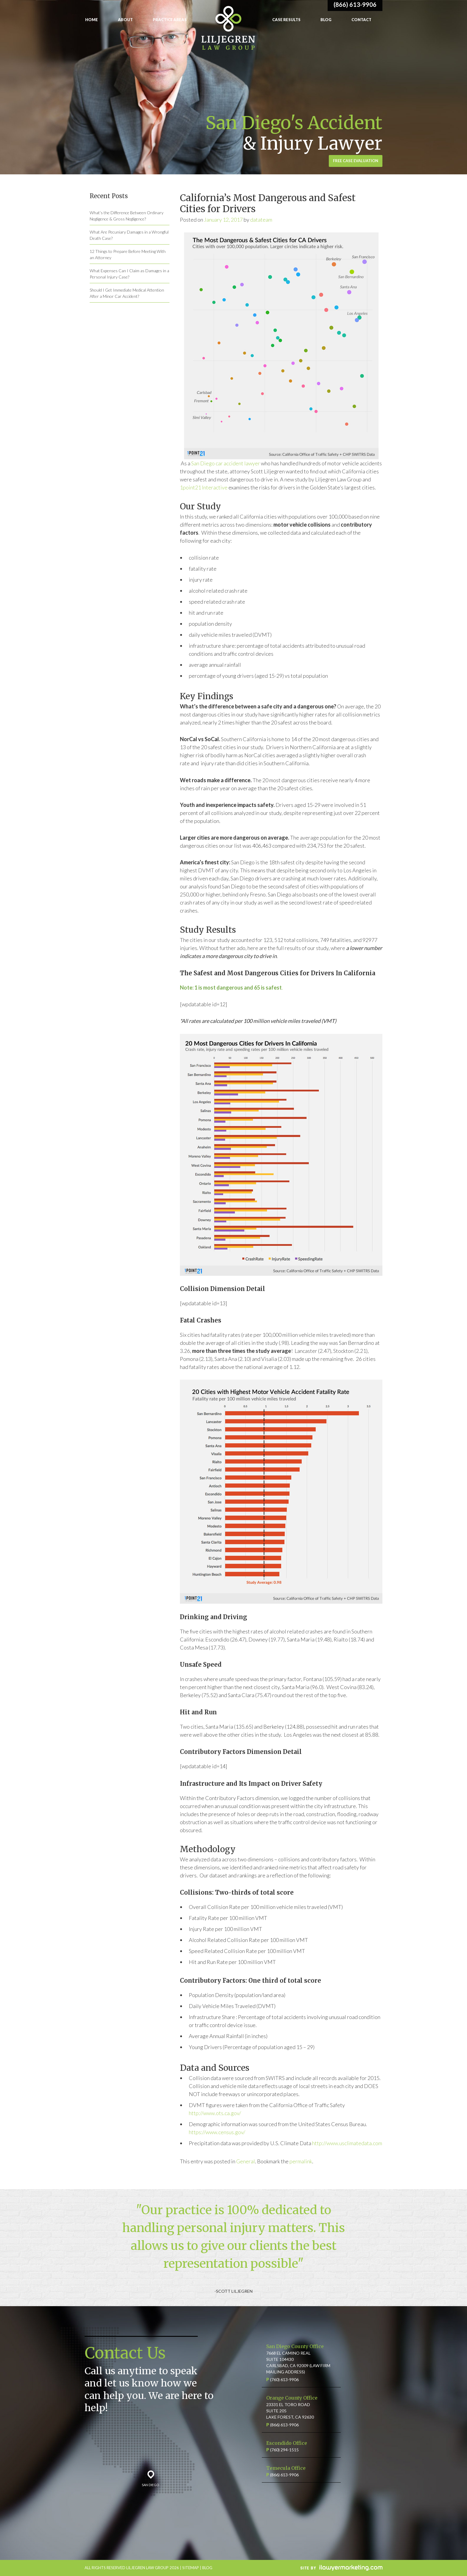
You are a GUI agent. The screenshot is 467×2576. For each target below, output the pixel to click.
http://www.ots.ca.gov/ (215, 2113)
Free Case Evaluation (355, 160)
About (125, 19)
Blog (325, 19)
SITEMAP (190, 2567)
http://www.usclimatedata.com (347, 2143)
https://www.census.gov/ (217, 2132)
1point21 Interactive (204, 487)
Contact (361, 19)
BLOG (207, 2567)
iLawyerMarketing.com (341, 2568)
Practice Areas (170, 19)
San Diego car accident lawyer (225, 463)
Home (91, 19)
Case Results (286, 19)
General (245, 2161)
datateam (261, 219)
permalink (300, 2161)
